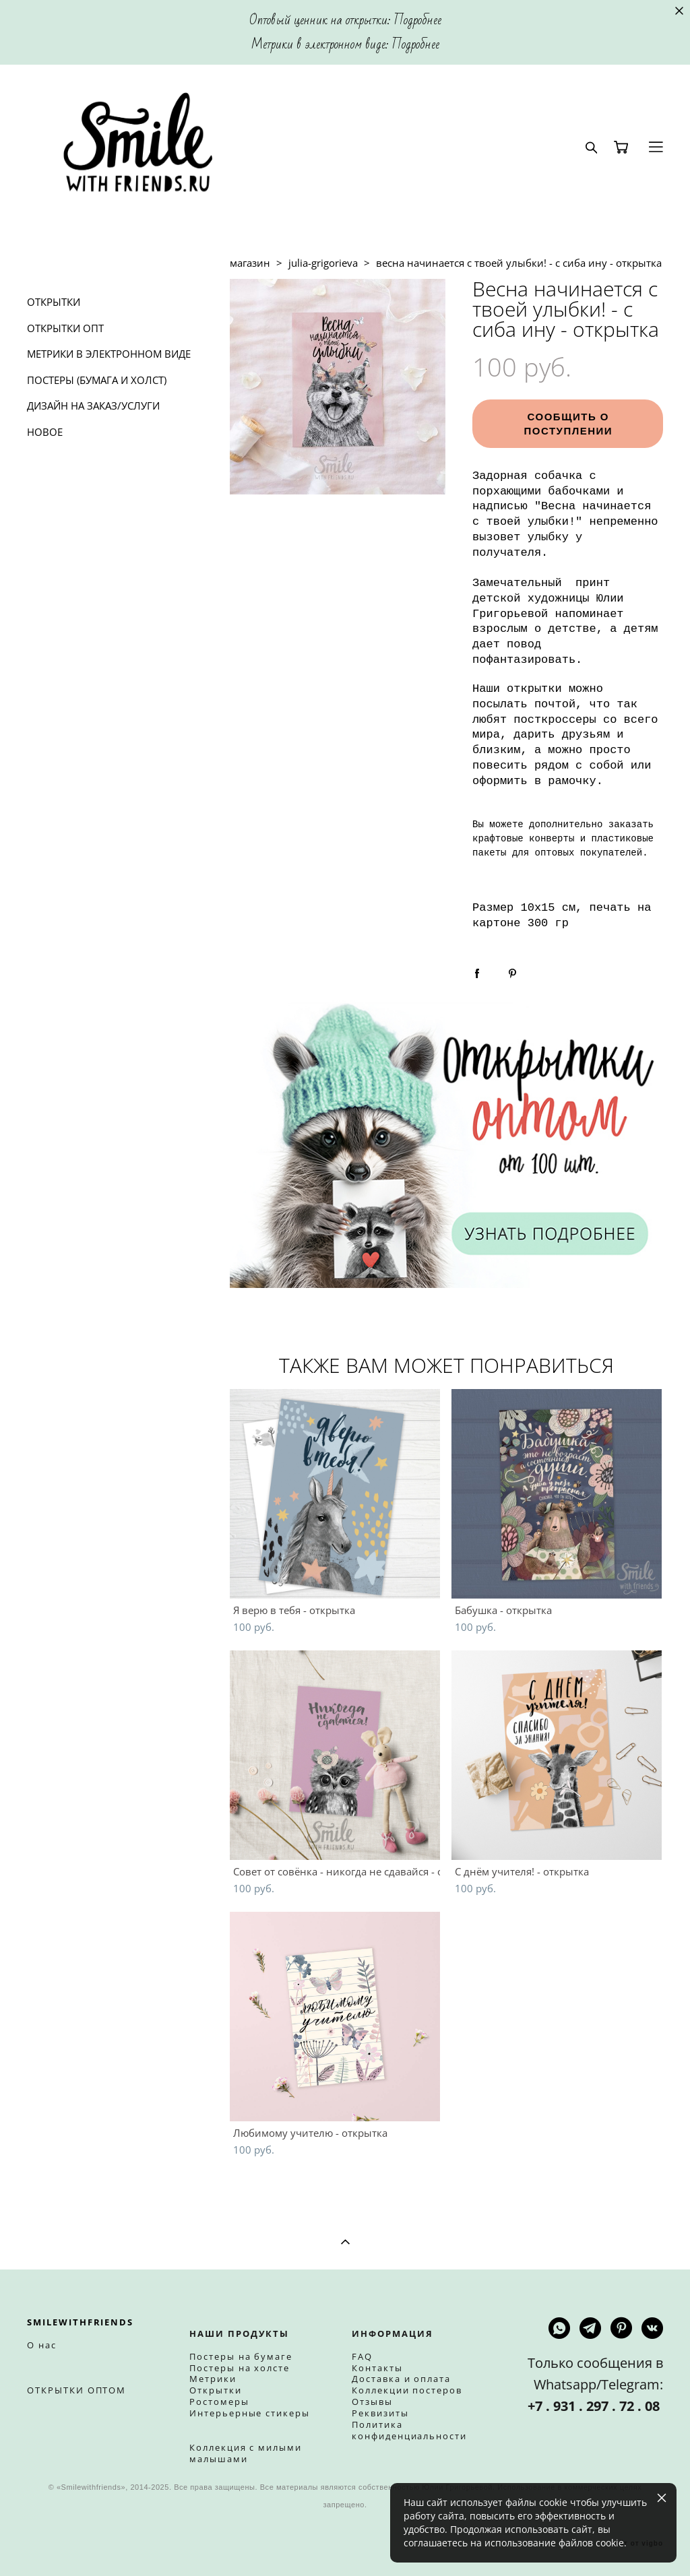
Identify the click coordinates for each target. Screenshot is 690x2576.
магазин (250, 262)
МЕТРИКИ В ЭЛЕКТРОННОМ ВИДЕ (109, 353)
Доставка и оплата (401, 2379)
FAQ (362, 2356)
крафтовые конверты (523, 838)
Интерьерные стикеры (249, 2413)
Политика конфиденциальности (409, 2430)
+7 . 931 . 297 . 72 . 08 (595, 2406)
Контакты (377, 2368)
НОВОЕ (45, 432)
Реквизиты (380, 2413)
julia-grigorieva (323, 262)
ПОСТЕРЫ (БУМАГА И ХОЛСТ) (96, 380)
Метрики (213, 2379)
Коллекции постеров (407, 2390)
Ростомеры (219, 2401)
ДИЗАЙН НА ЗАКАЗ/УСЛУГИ (93, 405)
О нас (42, 2345)
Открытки (215, 2390)
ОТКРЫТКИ (53, 302)
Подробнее (417, 20)
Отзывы (372, 2401)
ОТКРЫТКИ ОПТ (65, 328)
